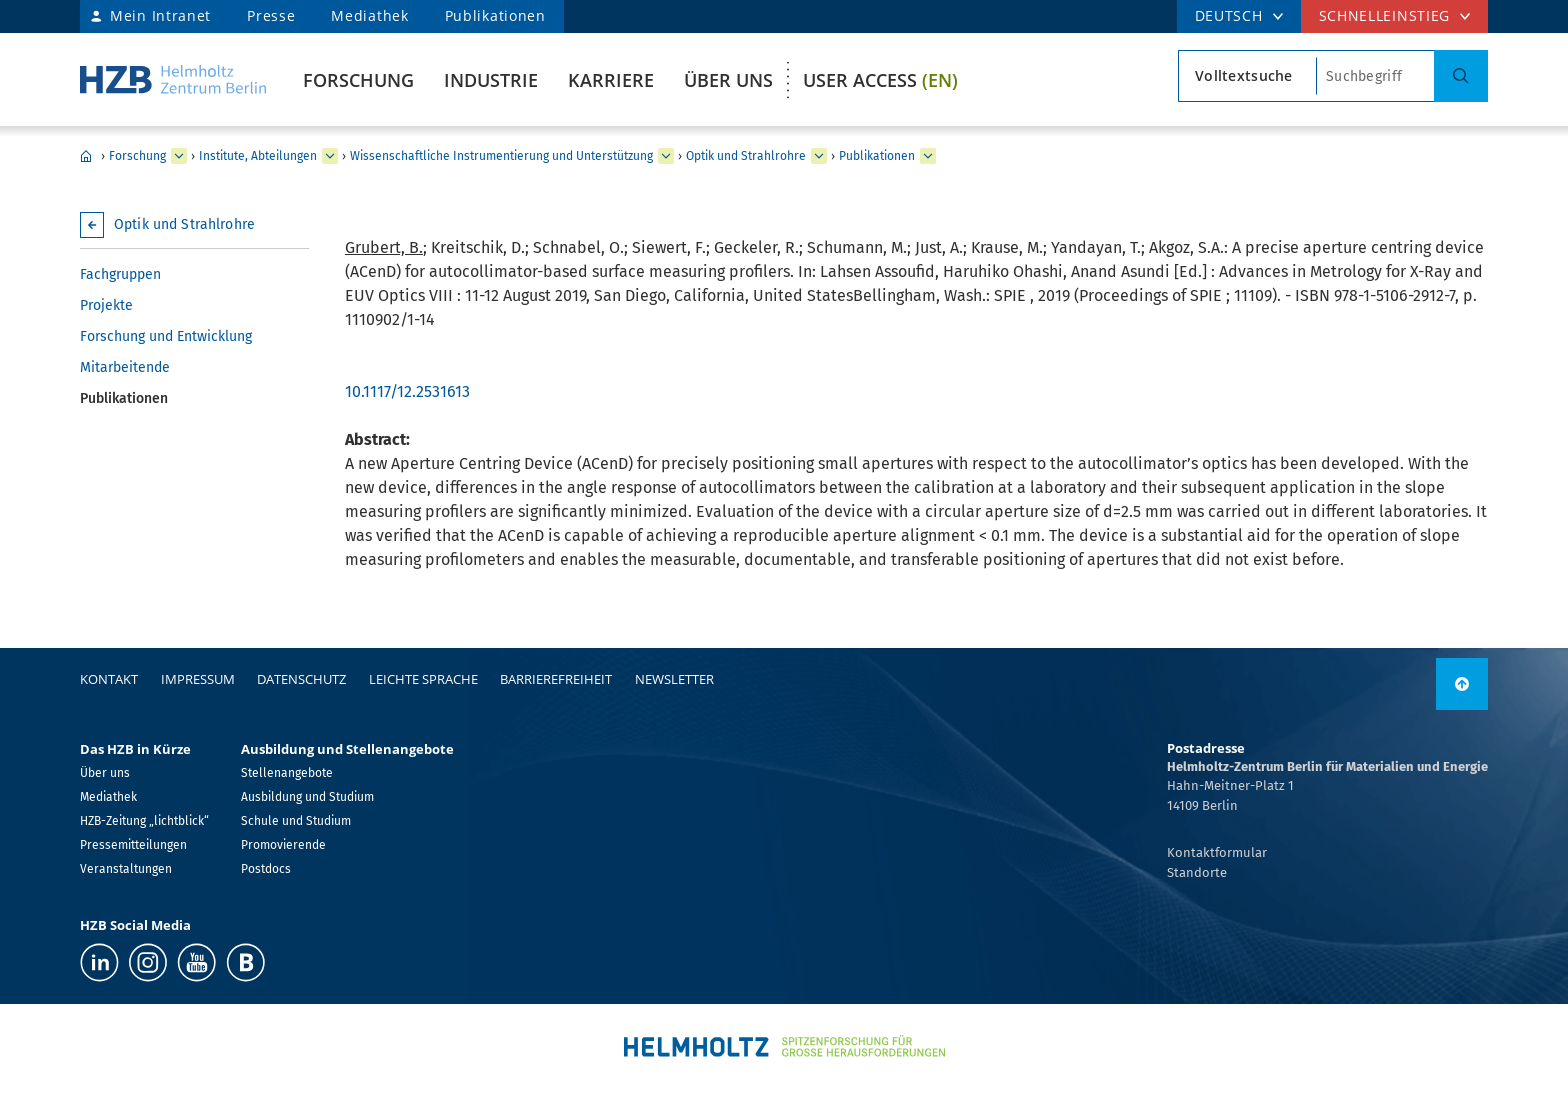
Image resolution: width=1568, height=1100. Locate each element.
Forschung (358, 80)
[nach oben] (1462, 684)
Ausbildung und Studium (307, 797)
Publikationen (495, 15)
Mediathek (369, 15)
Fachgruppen (120, 274)
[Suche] (1461, 76)
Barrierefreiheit (556, 679)
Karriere (611, 80)
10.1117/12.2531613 (407, 391)
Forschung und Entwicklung (166, 336)
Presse (271, 15)
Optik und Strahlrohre (746, 156)
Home (86, 156)
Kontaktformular (1217, 852)
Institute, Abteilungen (258, 156)
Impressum (198, 679)
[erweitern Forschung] (179, 156)
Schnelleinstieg (1385, 15)
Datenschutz (301, 679)
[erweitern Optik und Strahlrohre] (819, 156)
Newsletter (674, 679)
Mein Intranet (160, 15)
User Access (880, 80)
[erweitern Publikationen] (928, 156)
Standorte (1197, 872)
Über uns (728, 80)
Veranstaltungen (126, 869)
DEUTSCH (1229, 15)
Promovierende (283, 845)
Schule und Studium (296, 821)
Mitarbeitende (125, 367)
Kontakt (109, 679)
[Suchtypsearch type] (1247, 76)
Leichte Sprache (423, 679)
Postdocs (266, 869)
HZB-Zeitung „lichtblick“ (144, 821)
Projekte (106, 305)
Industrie (491, 80)
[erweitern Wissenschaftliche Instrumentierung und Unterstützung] (666, 156)
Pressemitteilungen (133, 845)
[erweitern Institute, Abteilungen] (330, 156)
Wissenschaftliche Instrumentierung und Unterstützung (501, 156)
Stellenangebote (287, 773)
